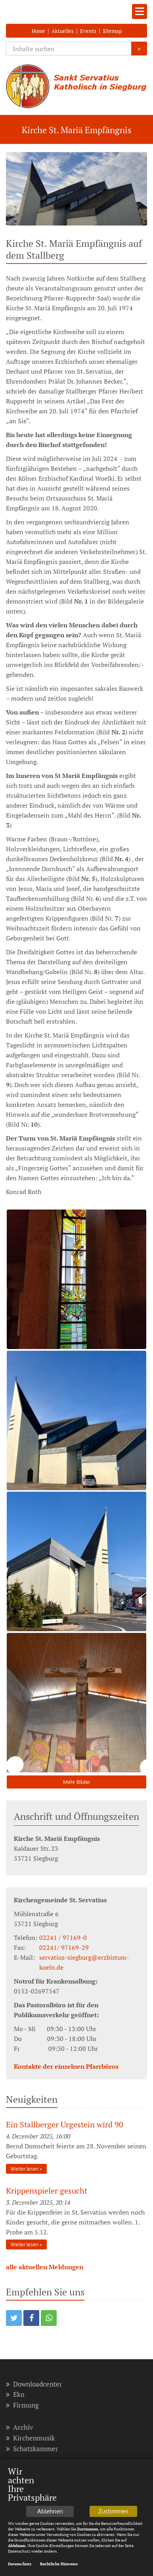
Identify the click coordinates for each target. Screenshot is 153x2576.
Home (38, 30)
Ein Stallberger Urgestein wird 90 (64, 2124)
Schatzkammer (32, 2448)
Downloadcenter (34, 2384)
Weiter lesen (24, 2169)
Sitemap (112, 30)
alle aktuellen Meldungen (44, 2267)
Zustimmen (113, 2512)
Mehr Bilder (76, 1782)
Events (88, 30)
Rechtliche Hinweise (59, 2564)
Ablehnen (50, 2512)
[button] (14, 2318)
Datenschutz (19, 2564)
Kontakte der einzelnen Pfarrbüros (66, 2066)
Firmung (22, 2405)
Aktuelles (63, 30)
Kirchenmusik (30, 2437)
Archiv (19, 2427)
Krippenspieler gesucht (46, 2190)
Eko (15, 2394)
